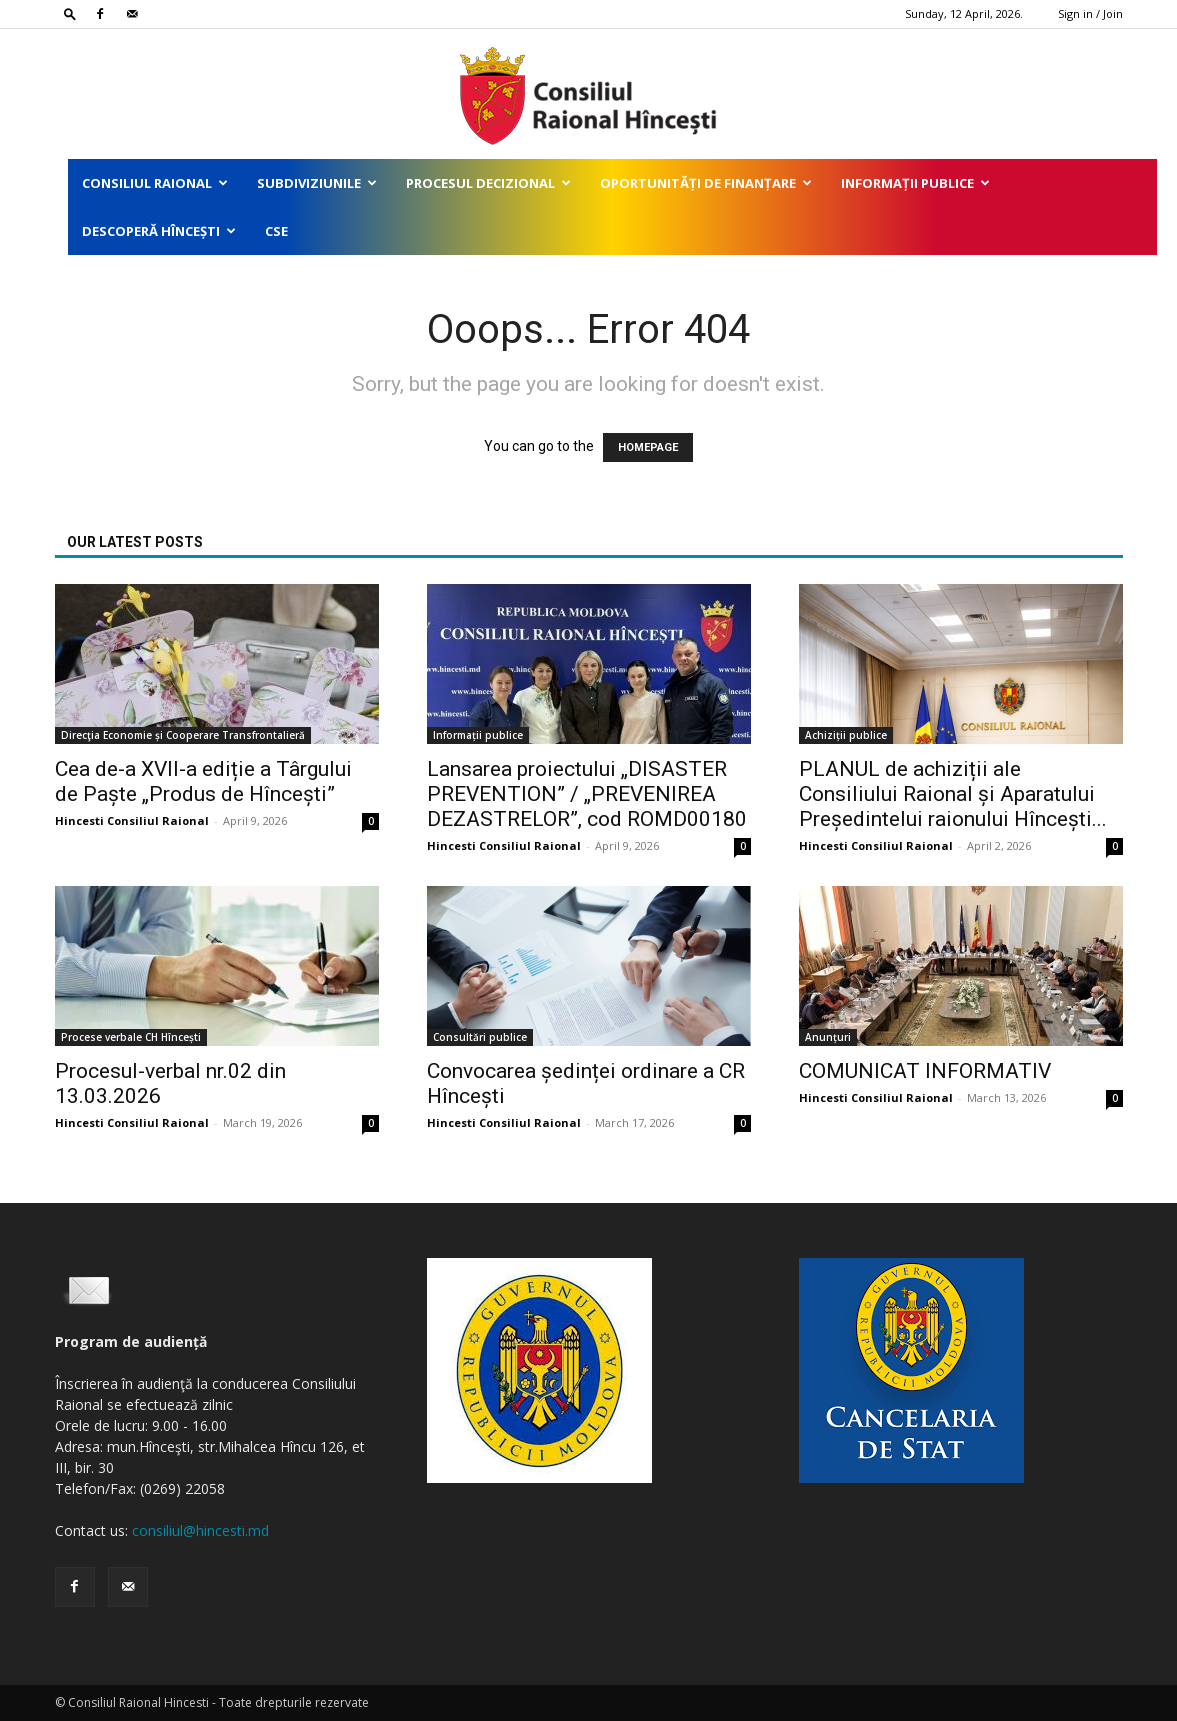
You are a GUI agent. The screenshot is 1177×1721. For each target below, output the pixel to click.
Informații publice (915, 183)
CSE (276, 231)
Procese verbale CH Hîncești (131, 1037)
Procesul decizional (488, 183)
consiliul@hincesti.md (200, 1530)
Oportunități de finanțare (706, 183)
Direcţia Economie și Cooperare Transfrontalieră (183, 735)
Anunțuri (828, 1037)
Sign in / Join (1090, 13)
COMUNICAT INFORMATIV (925, 1071)
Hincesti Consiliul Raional (132, 820)
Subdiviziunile (317, 183)
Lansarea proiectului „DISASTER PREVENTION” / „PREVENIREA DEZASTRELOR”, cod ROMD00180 (587, 794)
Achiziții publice (846, 735)
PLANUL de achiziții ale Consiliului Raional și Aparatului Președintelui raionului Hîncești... (953, 794)
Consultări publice (480, 1037)
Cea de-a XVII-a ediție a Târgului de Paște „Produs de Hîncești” (203, 781)
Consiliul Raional (155, 183)
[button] (70, 13)
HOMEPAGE (648, 447)
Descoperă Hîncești (159, 231)
